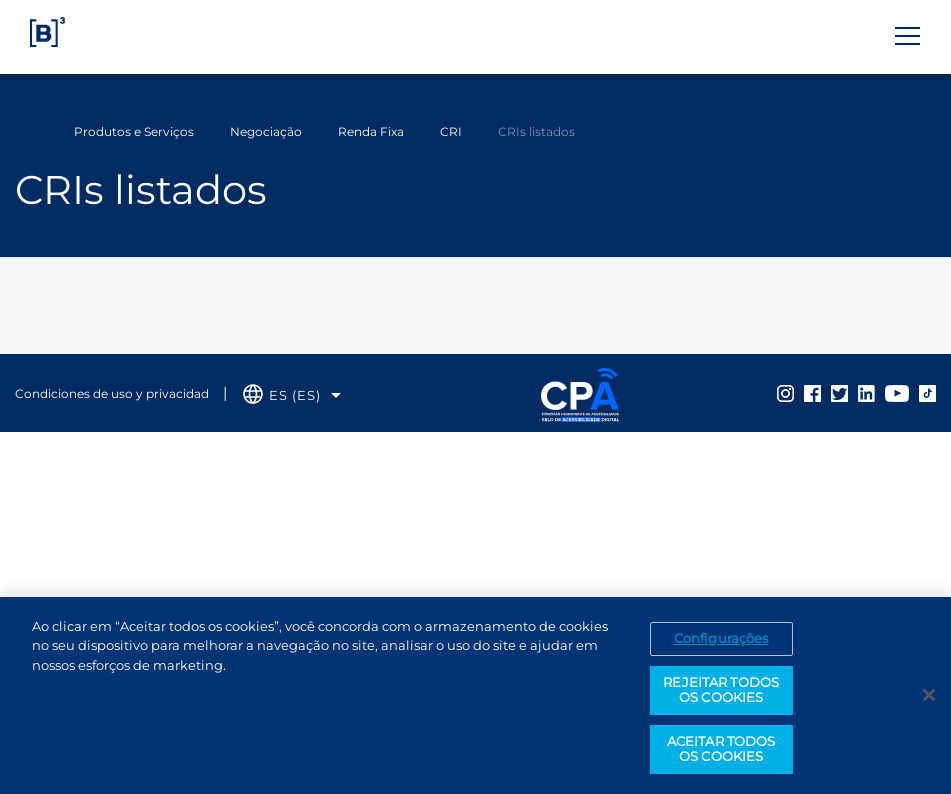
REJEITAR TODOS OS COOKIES (721, 691)
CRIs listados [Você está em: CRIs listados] (536, 131)
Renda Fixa (371, 131)
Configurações (721, 639)
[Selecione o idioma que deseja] (292, 395)
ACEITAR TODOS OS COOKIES (721, 750)
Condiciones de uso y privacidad (112, 393)
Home (28, 132)
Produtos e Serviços (134, 131)
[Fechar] (929, 697)
